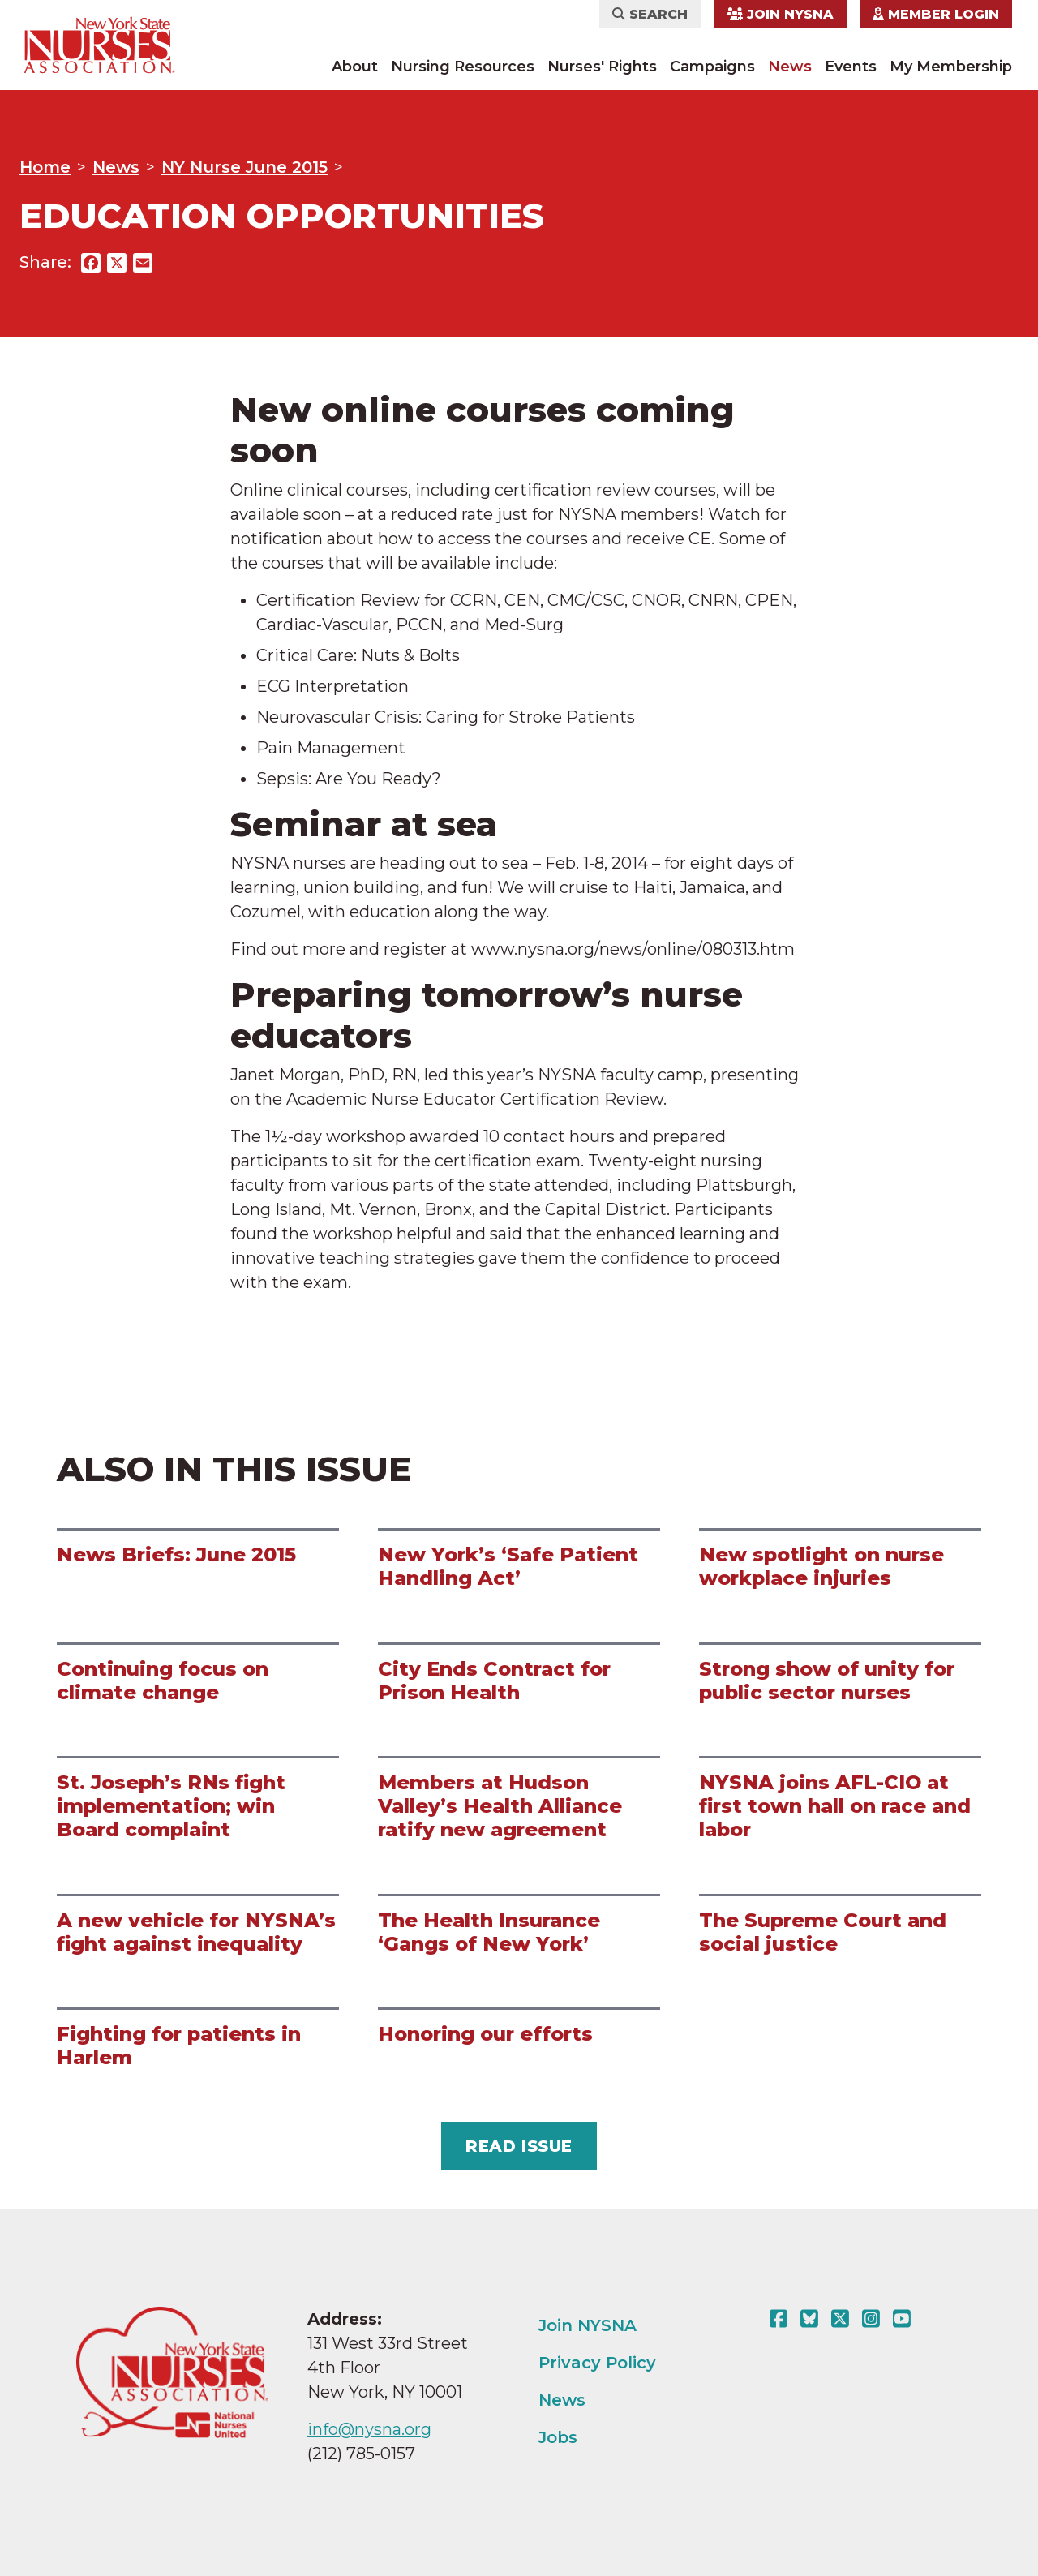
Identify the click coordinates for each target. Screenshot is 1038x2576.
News (790, 66)
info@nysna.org (369, 2429)
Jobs (557, 2437)
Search (650, 14)
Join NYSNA (780, 14)
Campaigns (712, 66)
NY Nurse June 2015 (244, 167)
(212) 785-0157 (361, 2453)
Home (45, 167)
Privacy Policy (597, 2362)
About (355, 66)
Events (851, 66)
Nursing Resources (462, 66)
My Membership (951, 66)
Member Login (936, 14)
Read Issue (519, 2146)
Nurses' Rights (602, 66)
